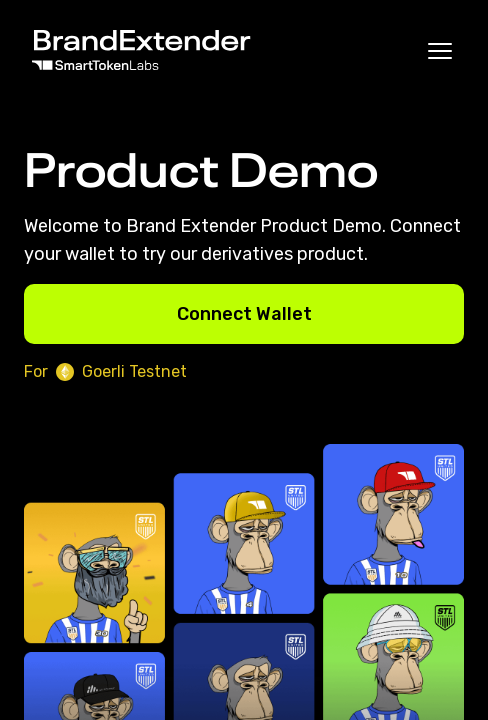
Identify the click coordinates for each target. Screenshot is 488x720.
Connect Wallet (244, 314)
